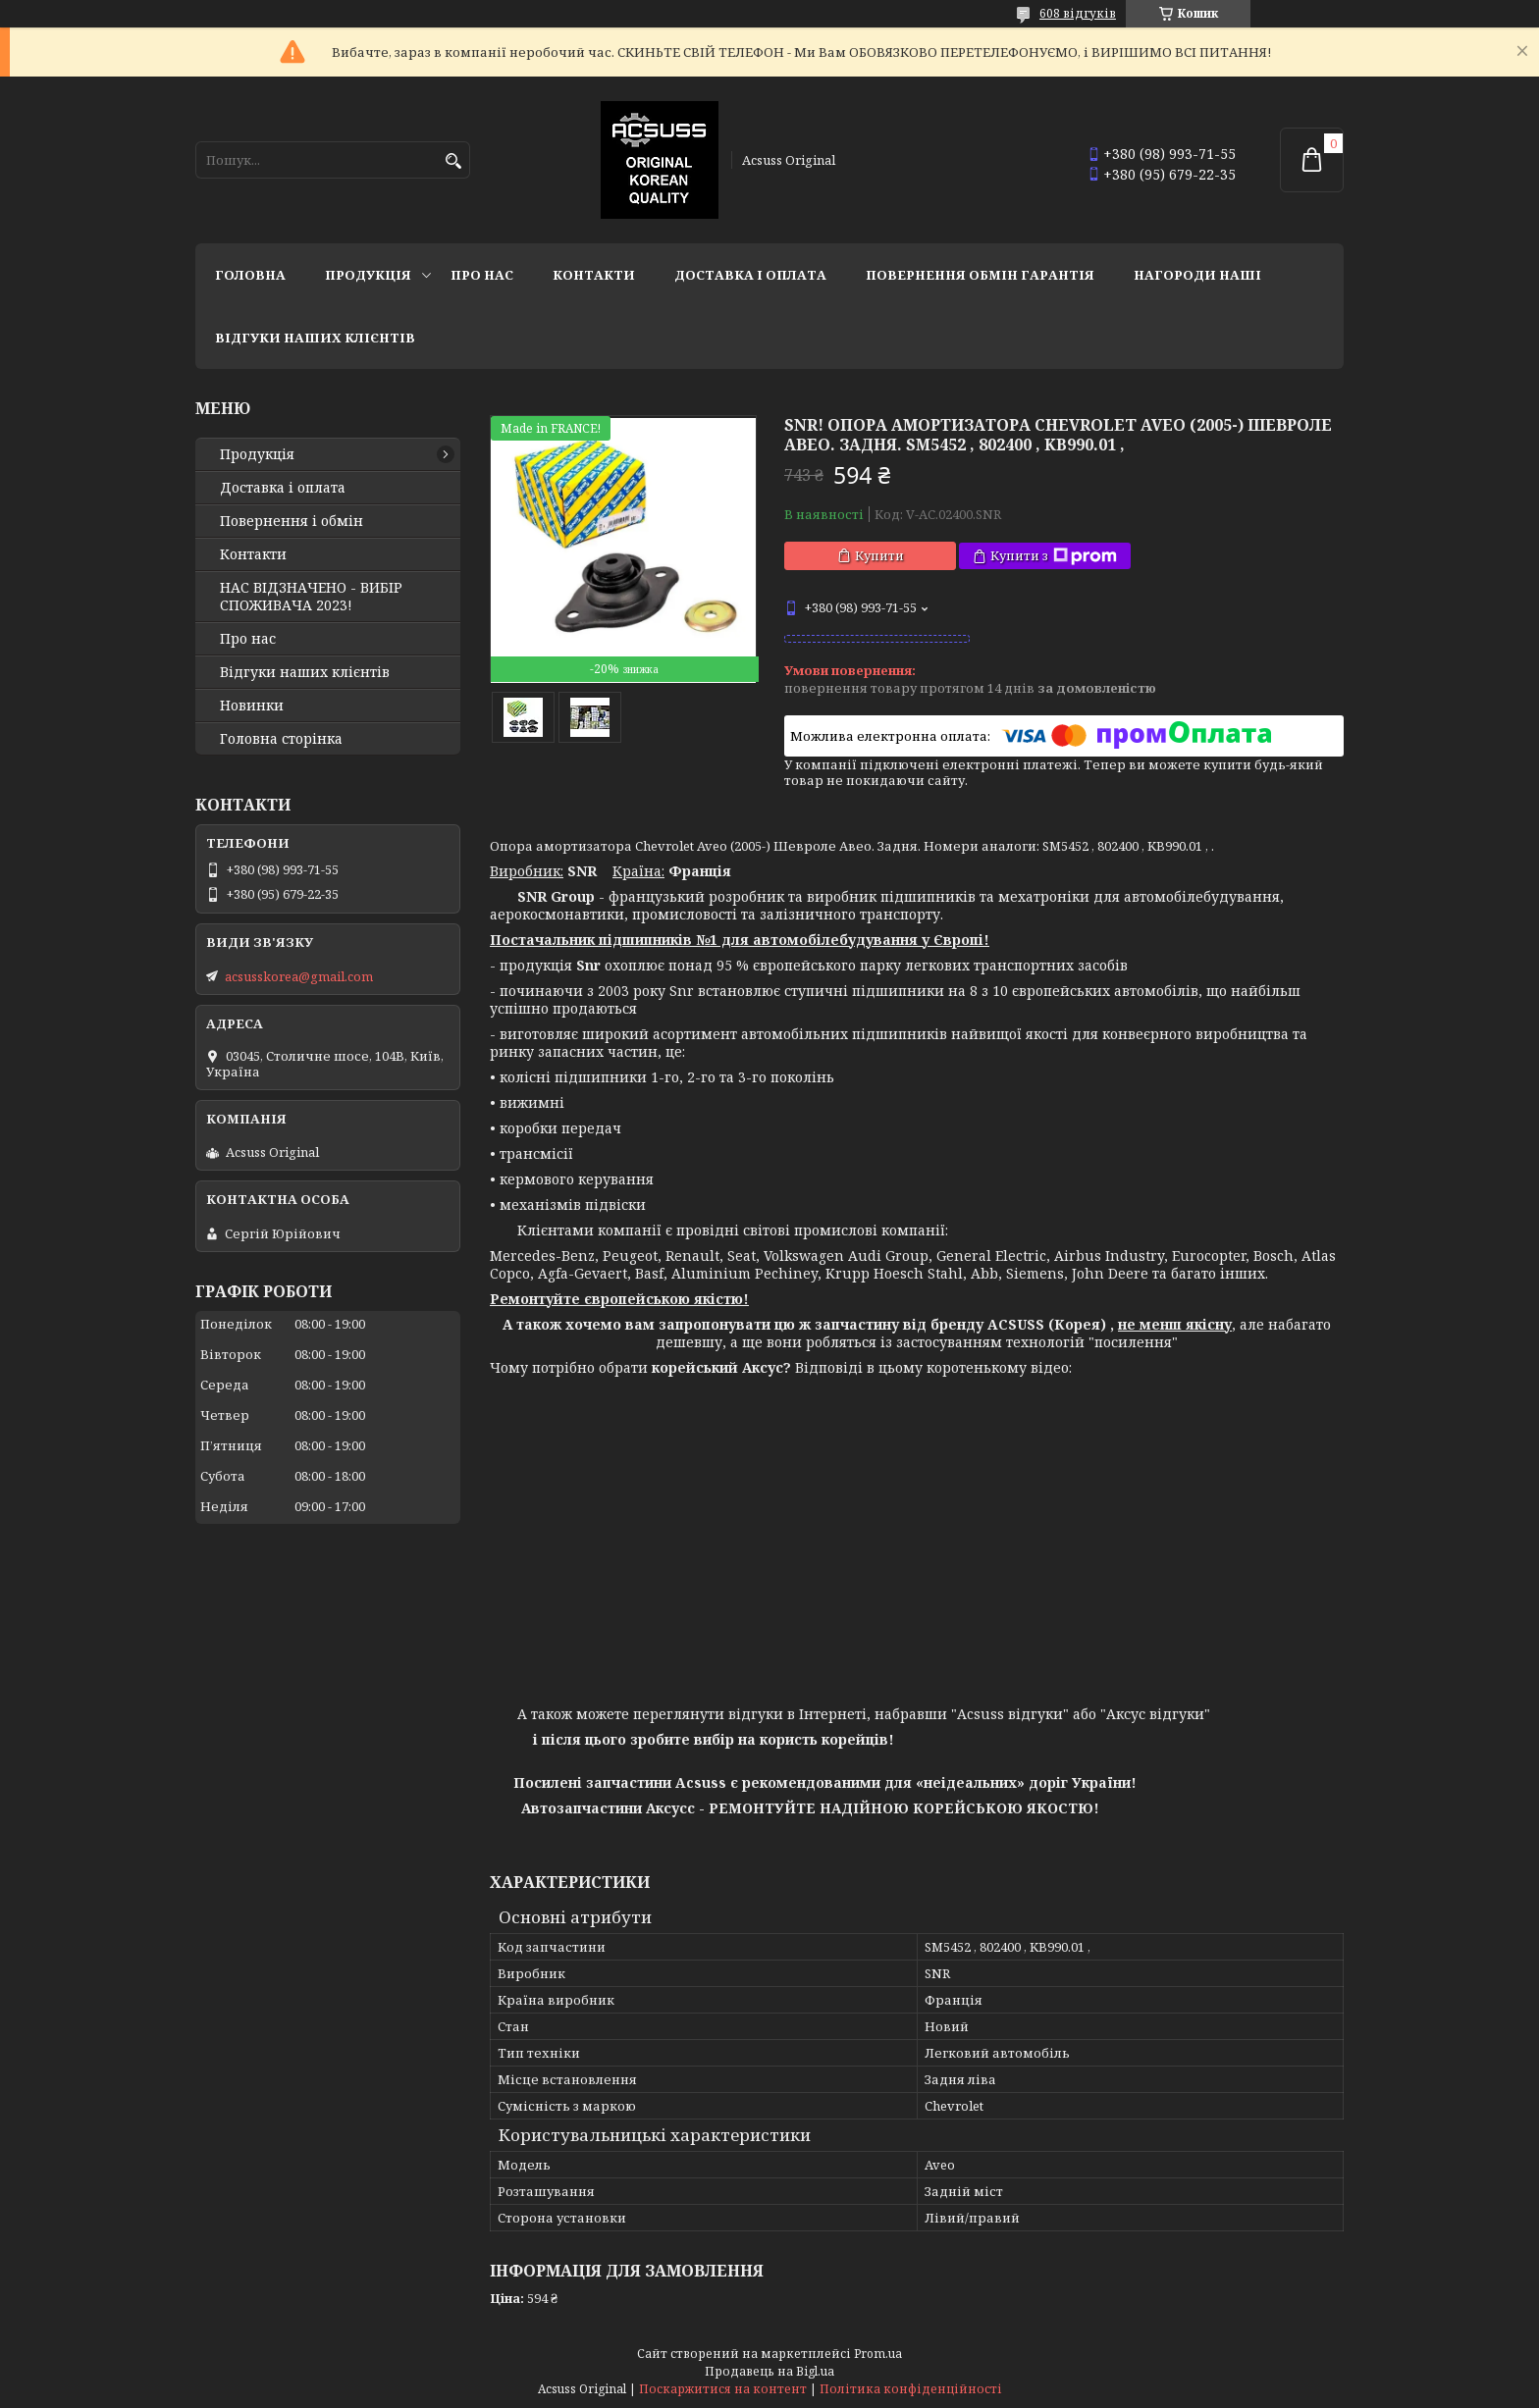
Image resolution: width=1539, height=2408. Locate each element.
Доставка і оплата (750, 275)
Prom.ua (878, 2353)
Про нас (482, 275)
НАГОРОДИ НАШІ (1197, 275)
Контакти (594, 275)
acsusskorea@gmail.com (299, 976)
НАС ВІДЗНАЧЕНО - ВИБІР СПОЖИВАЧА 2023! (311, 596)
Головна (250, 275)
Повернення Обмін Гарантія (980, 275)
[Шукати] (453, 161)
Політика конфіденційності (911, 2389)
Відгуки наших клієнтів (315, 337)
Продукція (368, 275)
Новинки (252, 705)
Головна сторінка (281, 739)
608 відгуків (1077, 13)
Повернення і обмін (291, 521)
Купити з (1053, 556)
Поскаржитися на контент (723, 2389)
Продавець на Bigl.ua (769, 2371)
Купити (879, 555)
